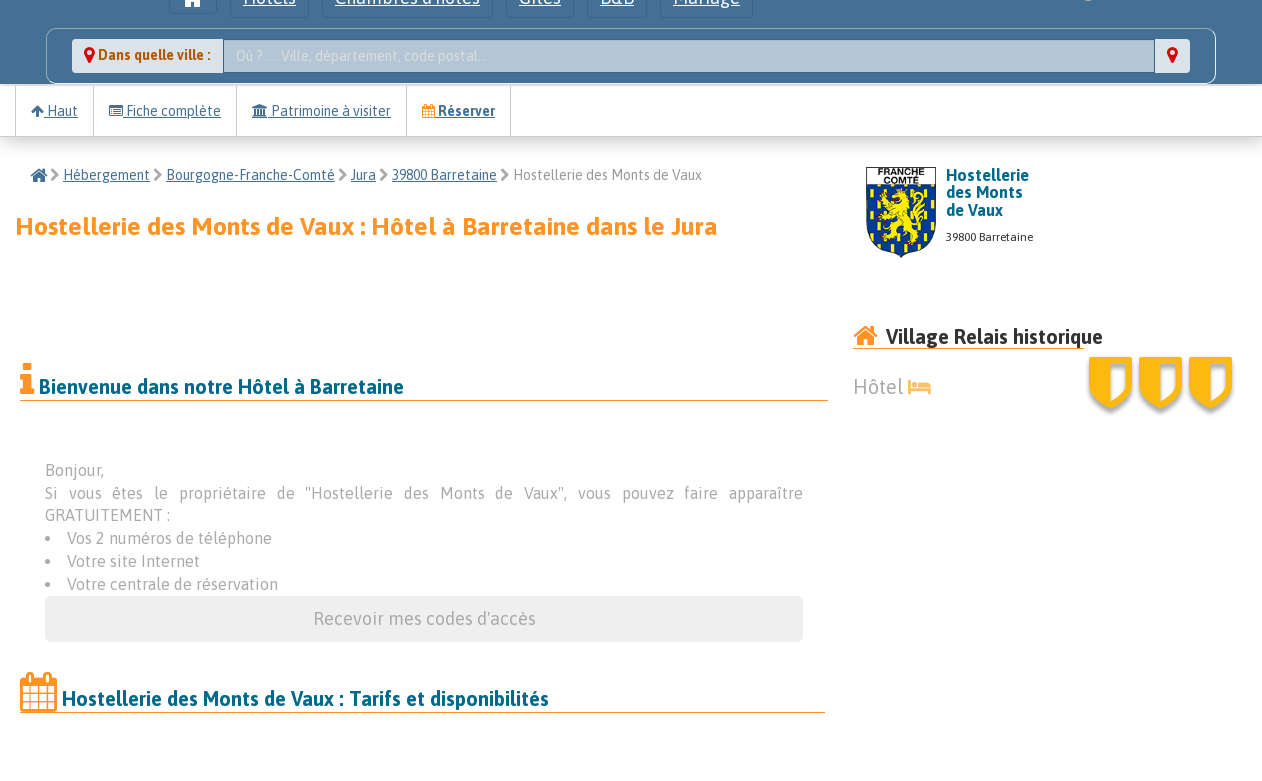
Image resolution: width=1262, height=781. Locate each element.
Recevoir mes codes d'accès (424, 618)
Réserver (458, 111)
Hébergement (106, 175)
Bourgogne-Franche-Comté (250, 175)
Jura (363, 175)
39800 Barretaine (444, 175)
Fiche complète (165, 111)
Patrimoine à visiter (321, 111)
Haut (54, 111)
